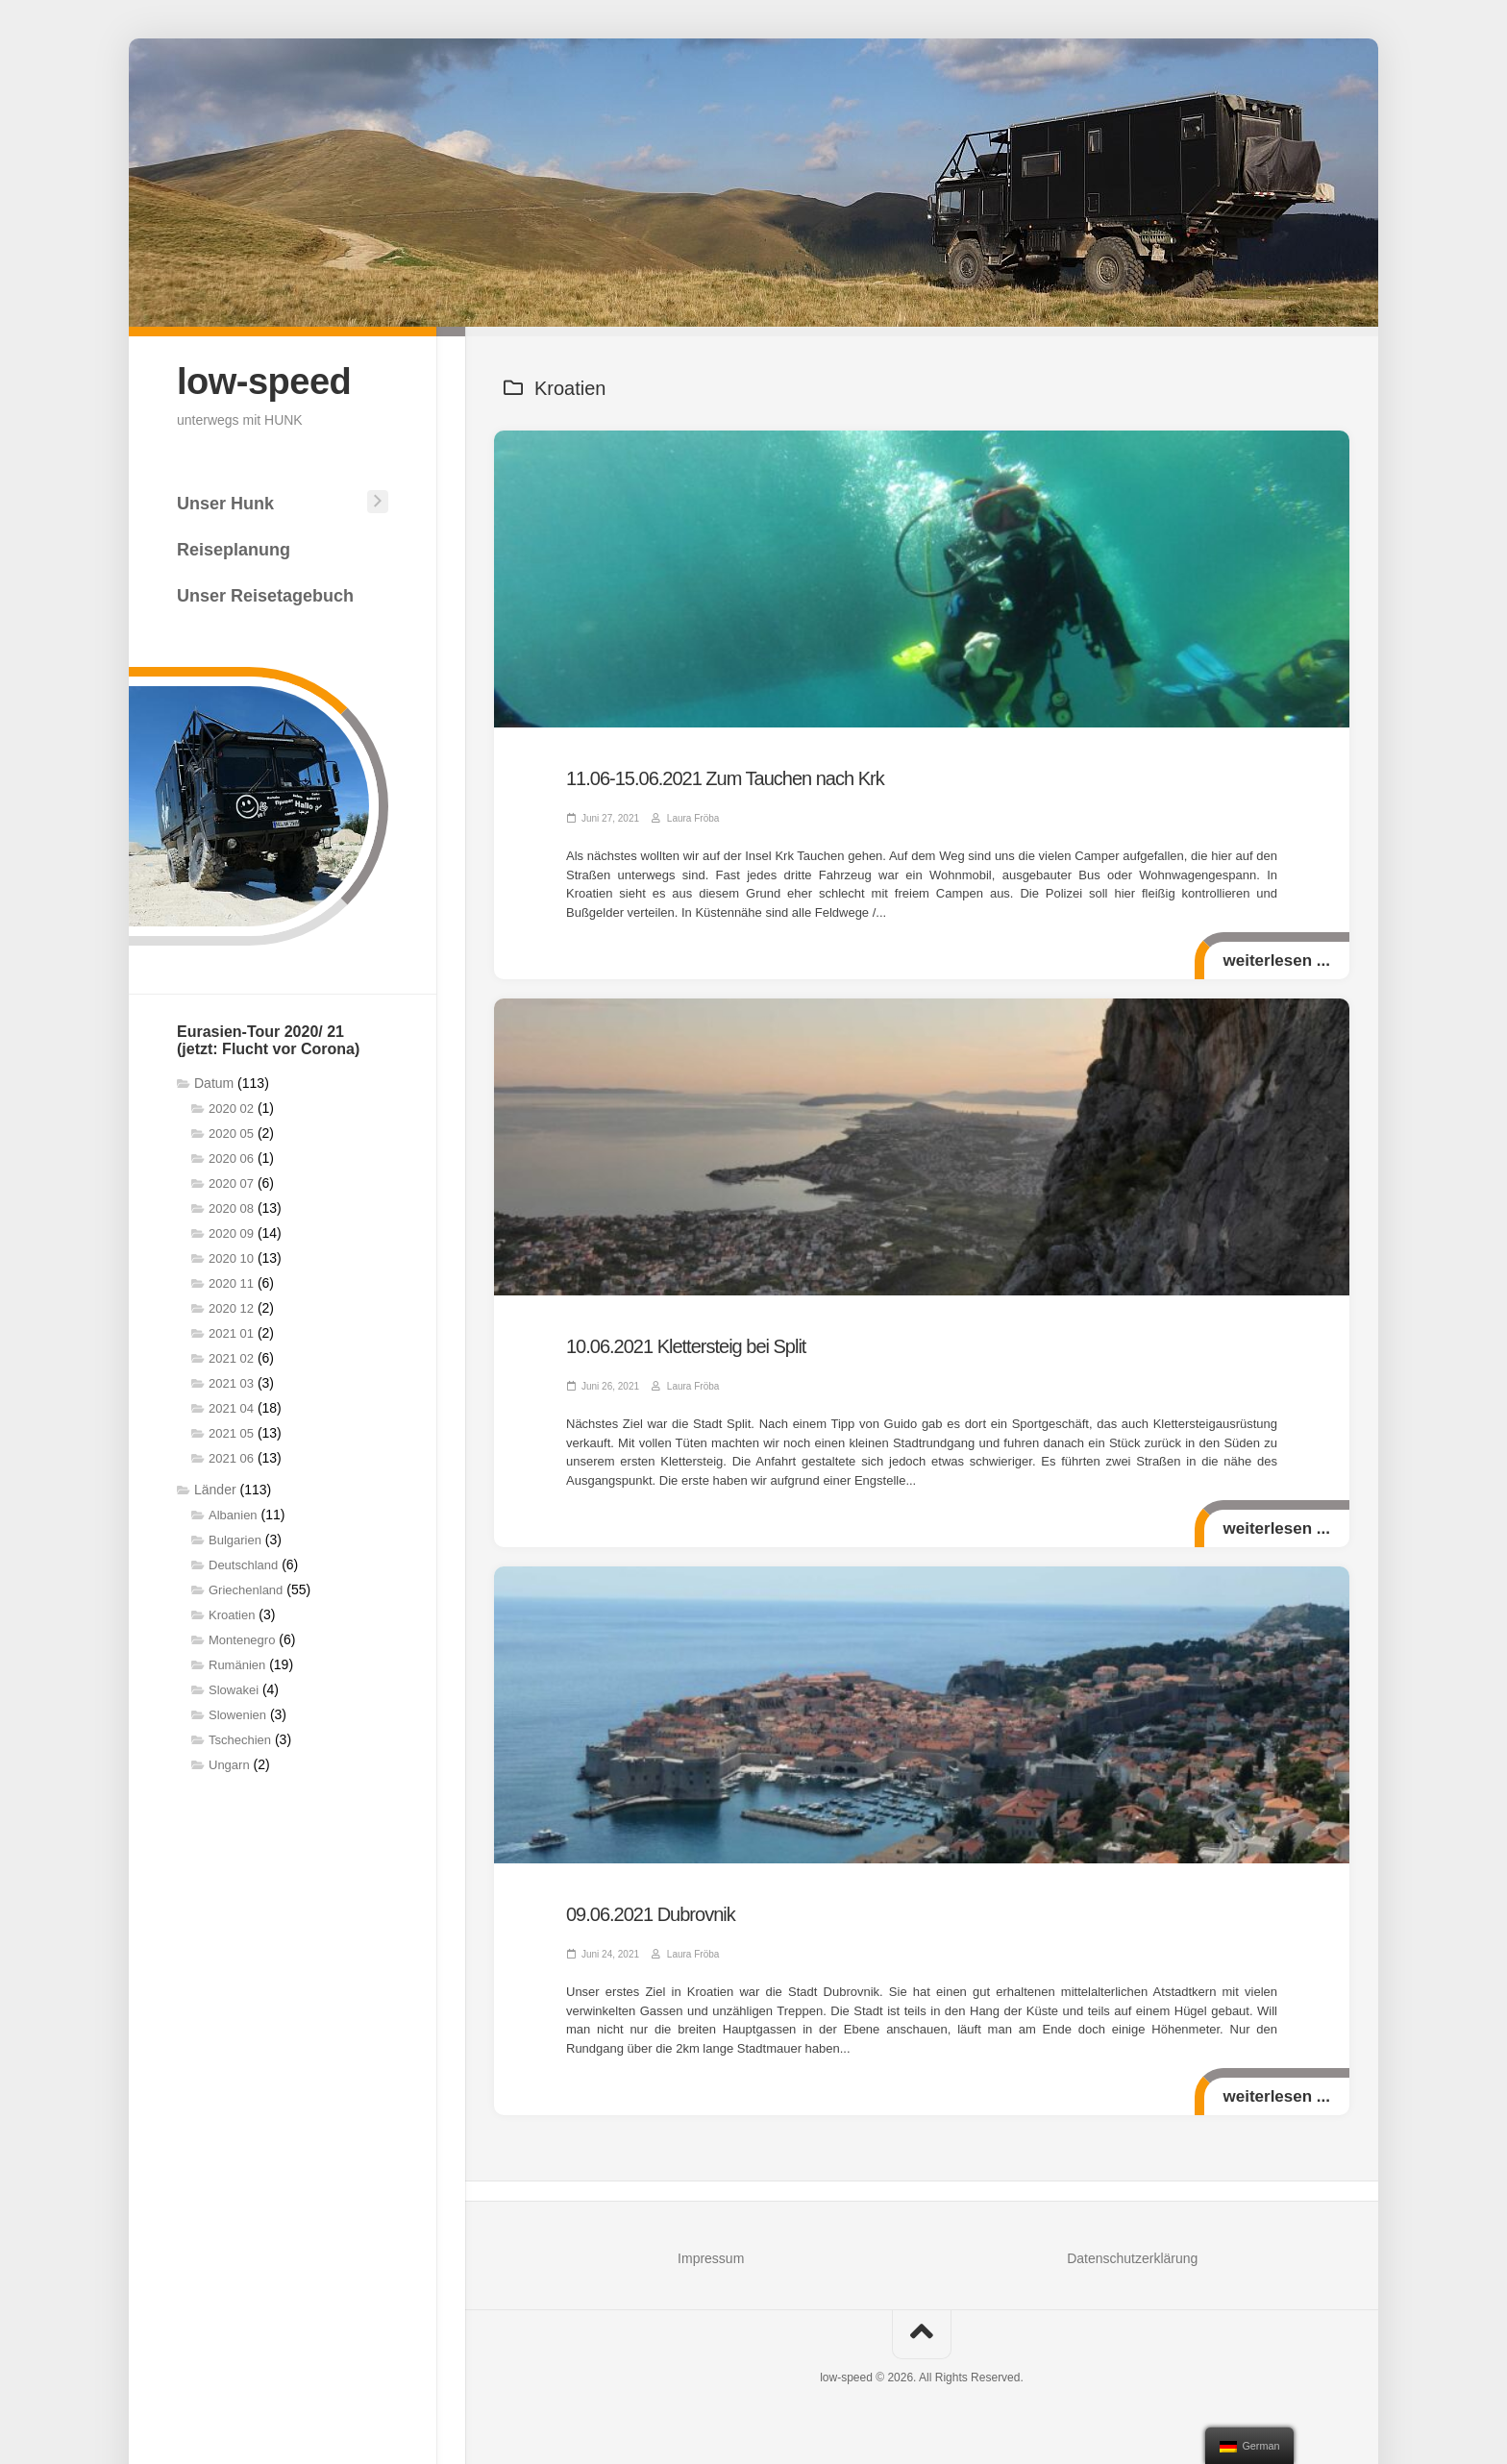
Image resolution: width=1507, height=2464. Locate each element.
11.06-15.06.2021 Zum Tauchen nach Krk (725, 778)
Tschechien (240, 1740)
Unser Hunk (225, 503)
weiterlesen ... (1277, 960)
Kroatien (232, 1615)
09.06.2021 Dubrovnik (650, 1914)
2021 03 (231, 1383)
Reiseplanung (233, 549)
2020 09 (231, 1233)
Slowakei (234, 1690)
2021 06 (231, 1458)
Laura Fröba (693, 818)
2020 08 (231, 1208)
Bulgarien (235, 1540)
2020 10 (231, 1258)
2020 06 (231, 1158)
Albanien (233, 1515)
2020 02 (231, 1108)
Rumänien (237, 1665)
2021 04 (231, 1408)
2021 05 (231, 1433)
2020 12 (231, 1308)
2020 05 (231, 1133)
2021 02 (231, 1358)
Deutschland (243, 1565)
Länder (215, 1489)
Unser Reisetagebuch (265, 595)
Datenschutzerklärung (1132, 2258)
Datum (214, 1083)
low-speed (264, 381)
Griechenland (246, 1590)
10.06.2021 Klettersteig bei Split (685, 1346)
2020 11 (231, 1283)
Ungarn (229, 1765)
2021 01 (231, 1333)
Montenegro (242, 1640)
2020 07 (231, 1183)
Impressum (711, 2258)
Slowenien (237, 1715)
